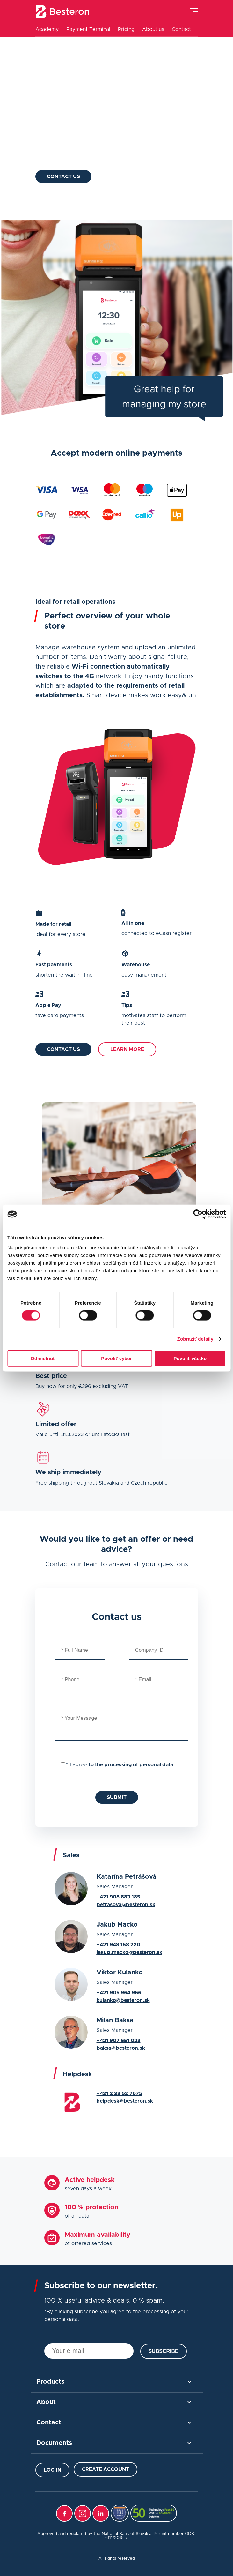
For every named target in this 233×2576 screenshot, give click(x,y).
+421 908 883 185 (118, 1896)
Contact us (63, 176)
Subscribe (163, 2351)
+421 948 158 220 (118, 1944)
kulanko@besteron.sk (123, 2000)
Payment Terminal (88, 29)
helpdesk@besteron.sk (125, 2101)
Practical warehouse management (100, 151)
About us (153, 29)
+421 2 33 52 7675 (119, 2093)
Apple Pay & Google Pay (86, 131)
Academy (47, 29)
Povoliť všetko (190, 1358)
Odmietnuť (43, 1358)
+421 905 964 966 (119, 1992)
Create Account (105, 2469)
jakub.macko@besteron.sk (129, 1952)
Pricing (126, 29)
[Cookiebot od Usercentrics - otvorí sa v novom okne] (198, 1214)
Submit (117, 1797)
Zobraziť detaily (195, 1339)
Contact (181, 29)
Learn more (127, 1049)
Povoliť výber (116, 1358)
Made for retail (70, 112)
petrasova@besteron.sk (126, 1904)
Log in (52, 2470)
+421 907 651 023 (119, 2040)
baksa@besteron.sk (121, 2048)
